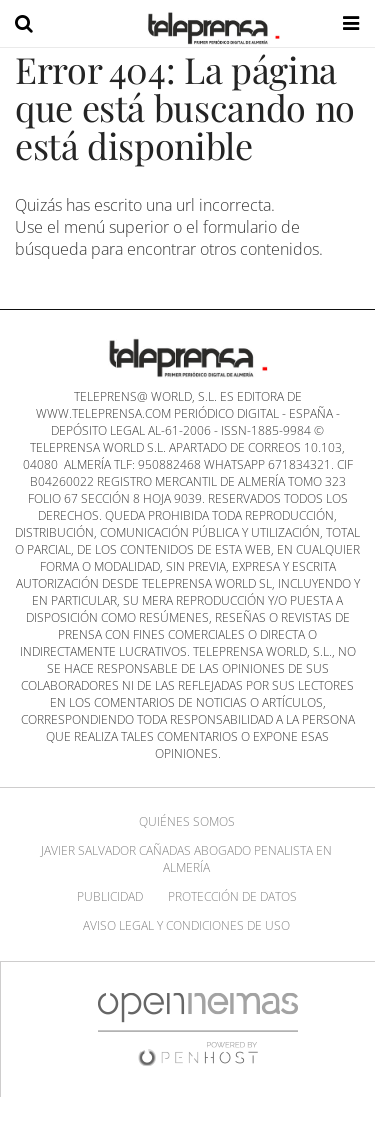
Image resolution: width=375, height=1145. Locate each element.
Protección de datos (232, 896)
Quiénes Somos (187, 821)
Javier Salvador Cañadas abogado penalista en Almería (186, 859)
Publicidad (110, 896)
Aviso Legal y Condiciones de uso (186, 925)
